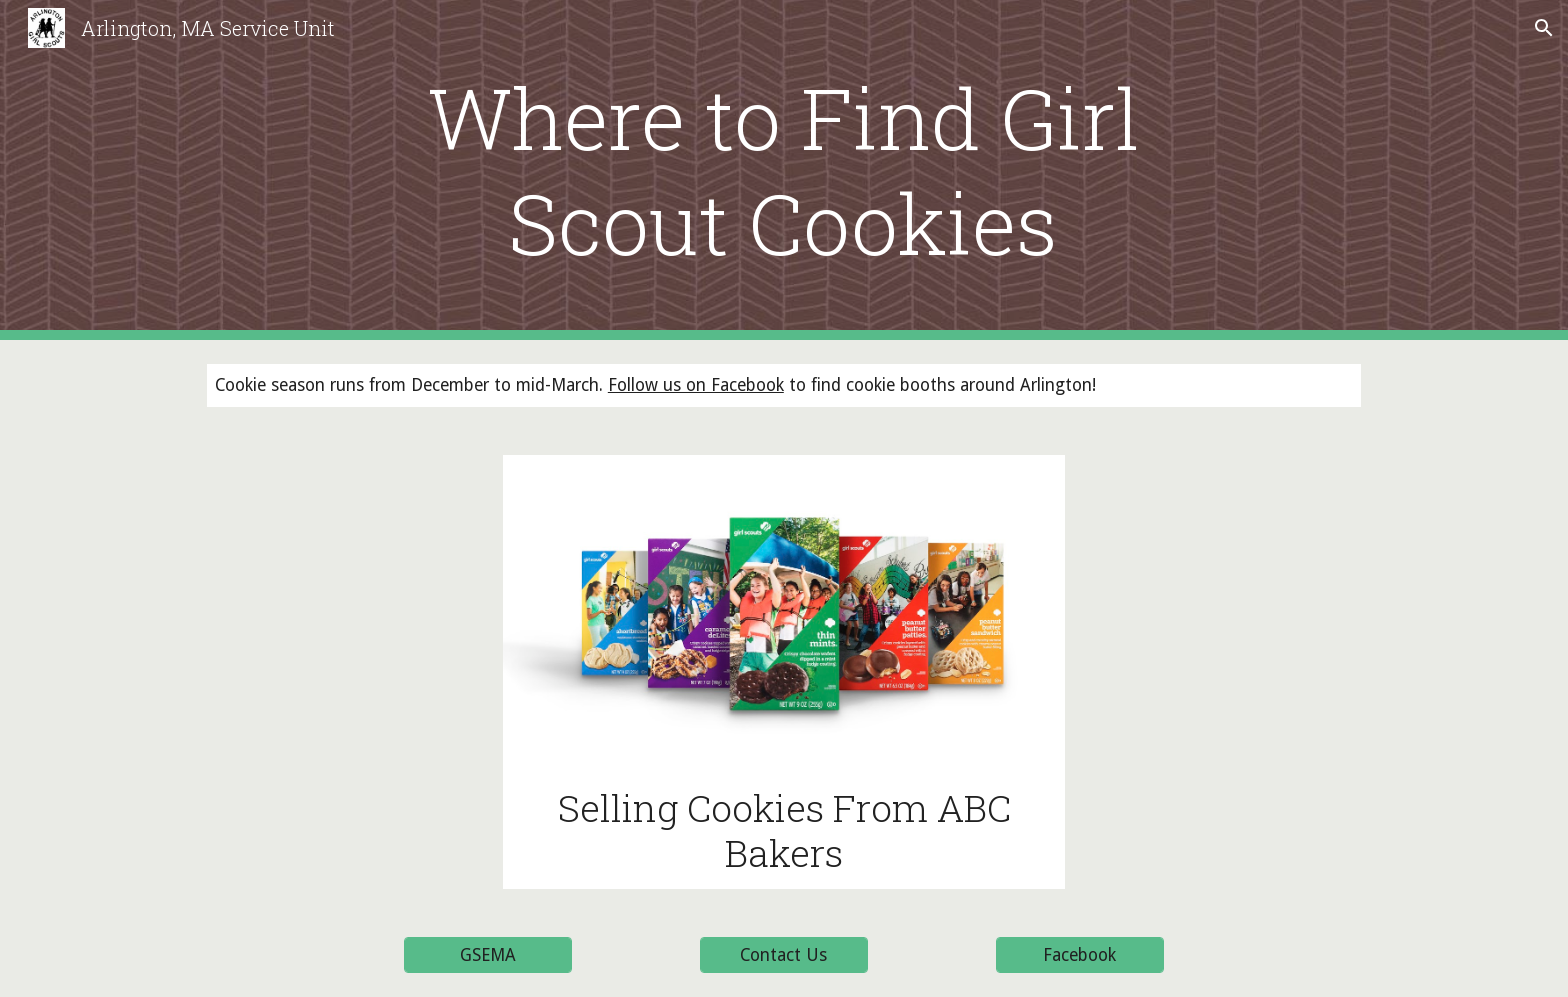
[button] (1544, 28)
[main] (784, 170)
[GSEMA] (488, 955)
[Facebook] (1080, 955)
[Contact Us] (784, 955)
